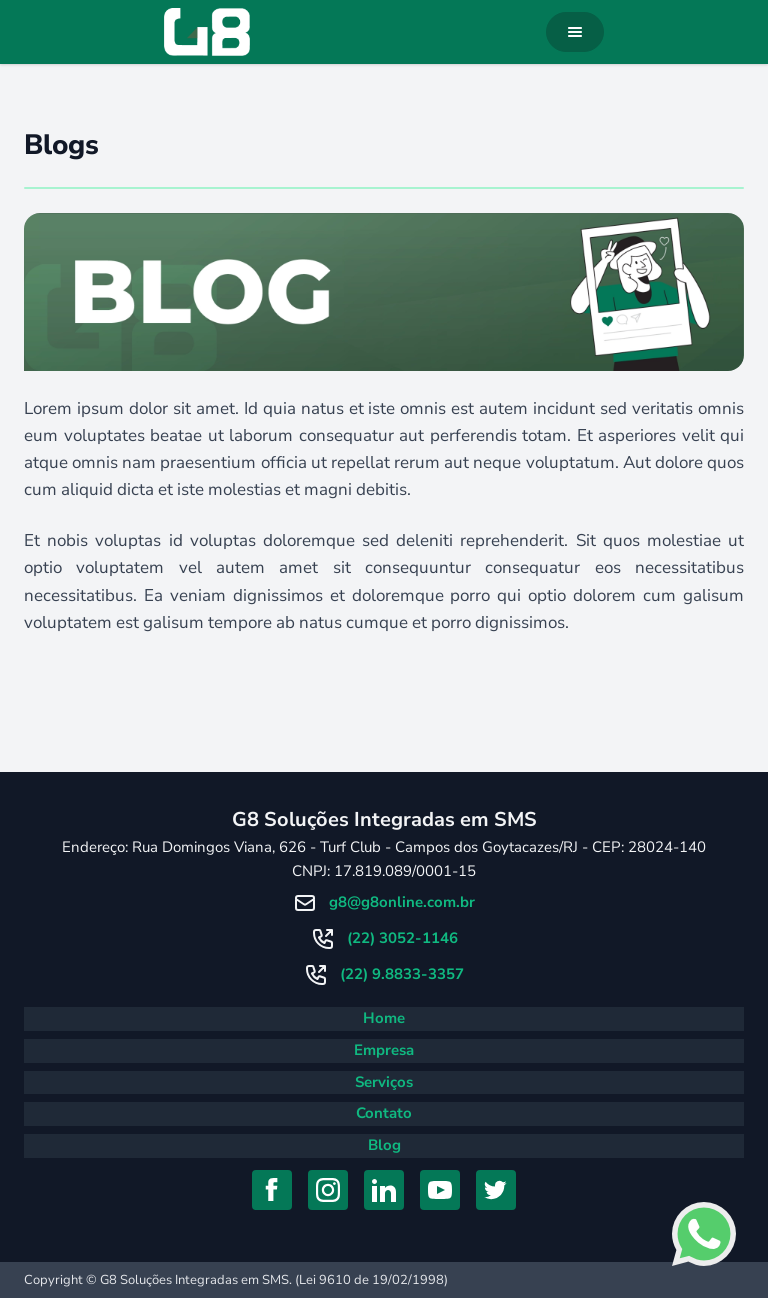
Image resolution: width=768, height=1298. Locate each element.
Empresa (384, 1050)
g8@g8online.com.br (402, 902)
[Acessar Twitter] (496, 1190)
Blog (384, 1145)
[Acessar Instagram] (328, 1190)
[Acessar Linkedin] (384, 1190)
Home (384, 1018)
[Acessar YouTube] (440, 1190)
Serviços (384, 1082)
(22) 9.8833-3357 (402, 974)
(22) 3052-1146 (402, 938)
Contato (384, 1113)
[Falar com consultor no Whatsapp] (704, 1234)
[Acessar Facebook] (272, 1190)
